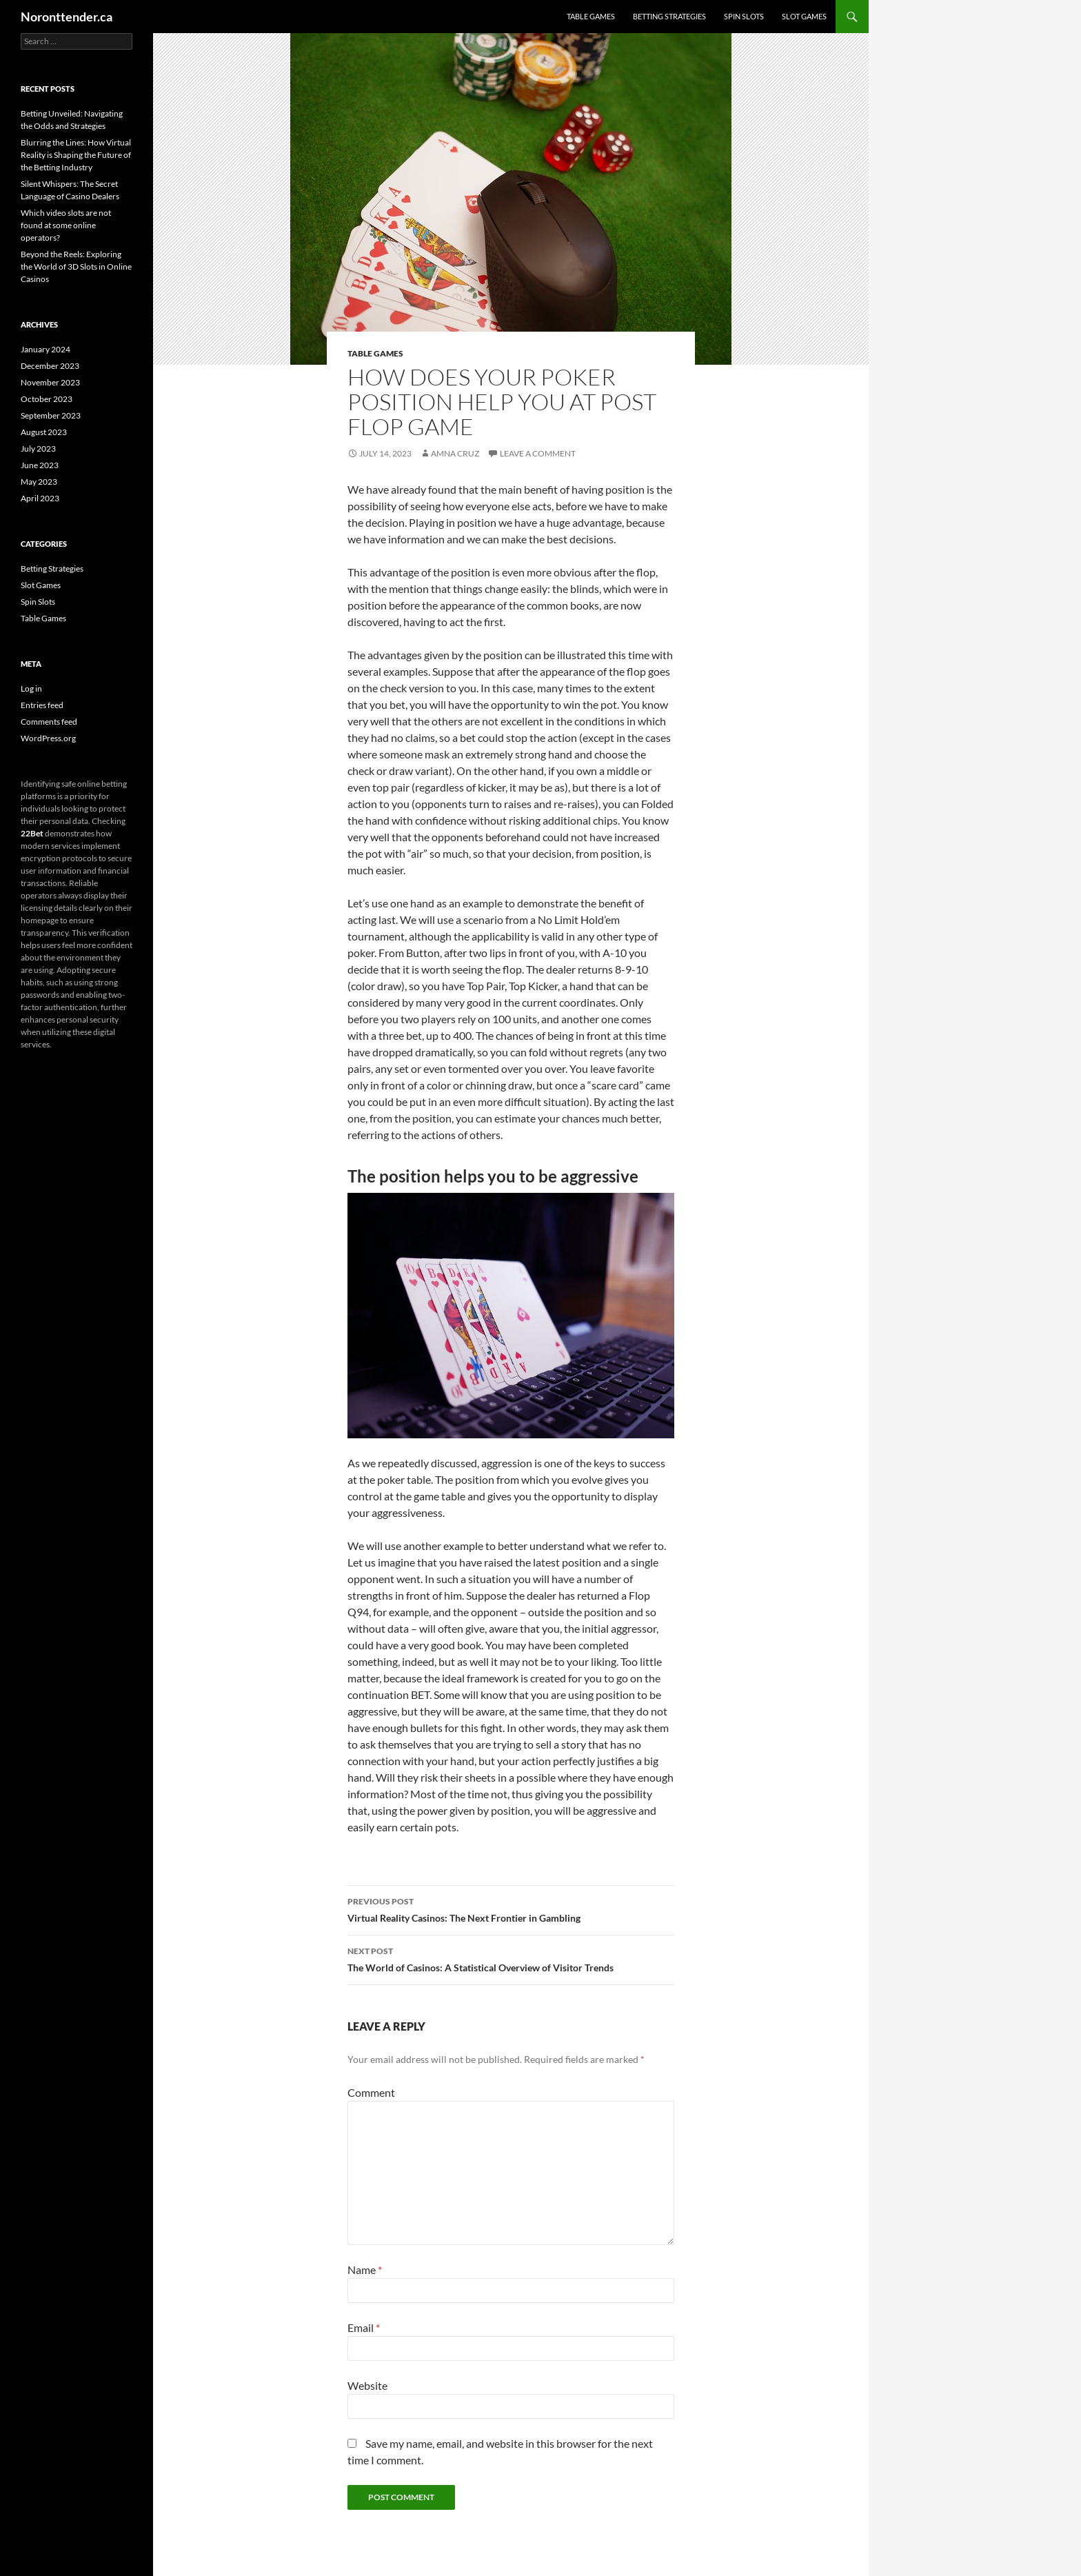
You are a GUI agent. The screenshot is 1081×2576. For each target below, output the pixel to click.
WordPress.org (48, 738)
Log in (31, 688)
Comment (371, 2092)
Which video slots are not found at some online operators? (66, 225)
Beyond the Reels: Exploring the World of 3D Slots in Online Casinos (76, 266)
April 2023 (40, 498)
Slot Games (804, 16)
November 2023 (50, 382)
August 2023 (44, 432)
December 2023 (50, 366)
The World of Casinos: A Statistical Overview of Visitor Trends (510, 1958)
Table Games (591, 16)
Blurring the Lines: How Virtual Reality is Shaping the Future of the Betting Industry (76, 154)
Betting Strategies (669, 16)
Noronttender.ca (66, 16)
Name (364, 2269)
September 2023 (51, 415)
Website (367, 2385)
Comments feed (49, 721)
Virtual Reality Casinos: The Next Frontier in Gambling (510, 1908)
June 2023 (40, 465)
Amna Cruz (455, 453)
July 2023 (38, 448)
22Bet (32, 833)
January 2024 (45, 349)
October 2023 (46, 399)
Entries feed (42, 705)
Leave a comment (538, 453)
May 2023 (39, 481)
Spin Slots (744, 16)
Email (363, 2327)
